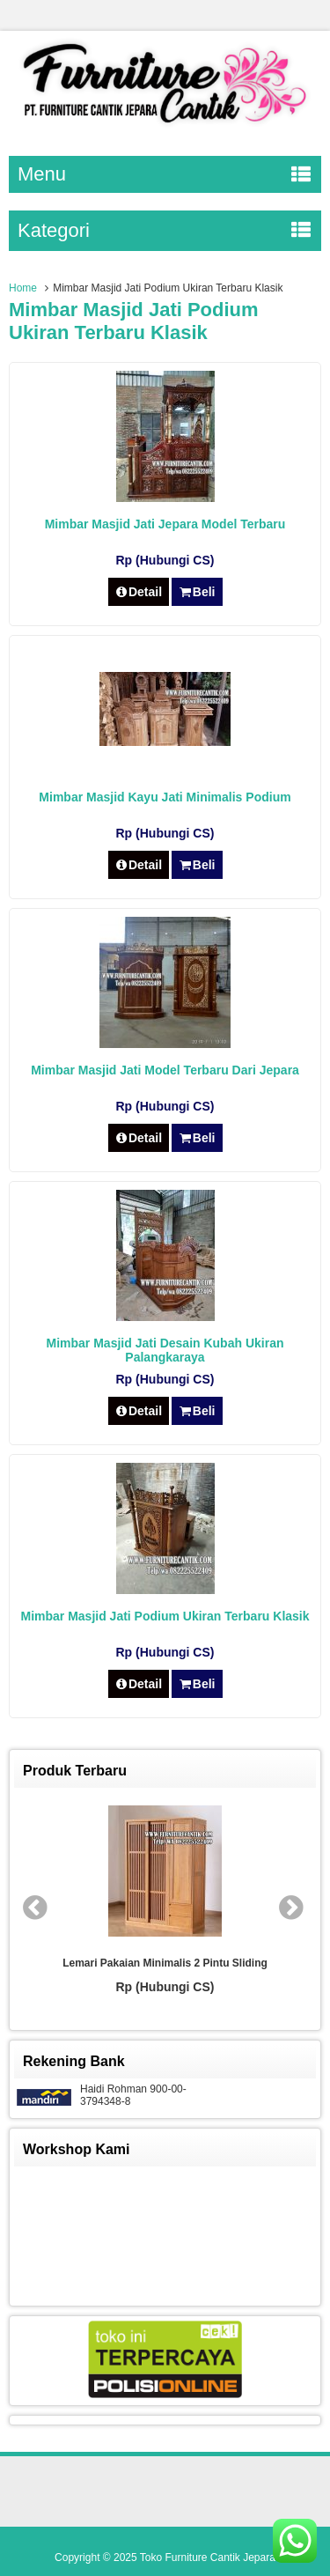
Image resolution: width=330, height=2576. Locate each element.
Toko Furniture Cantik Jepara (207, 2557)
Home (23, 288)
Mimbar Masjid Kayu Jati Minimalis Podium (164, 797)
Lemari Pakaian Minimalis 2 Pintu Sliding (165, 1963)
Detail (139, 592)
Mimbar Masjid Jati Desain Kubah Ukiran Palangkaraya (165, 1350)
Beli (197, 592)
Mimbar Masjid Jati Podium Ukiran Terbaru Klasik (164, 1616)
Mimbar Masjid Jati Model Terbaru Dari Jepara (165, 1070)
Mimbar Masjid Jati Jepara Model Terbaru (165, 524)
